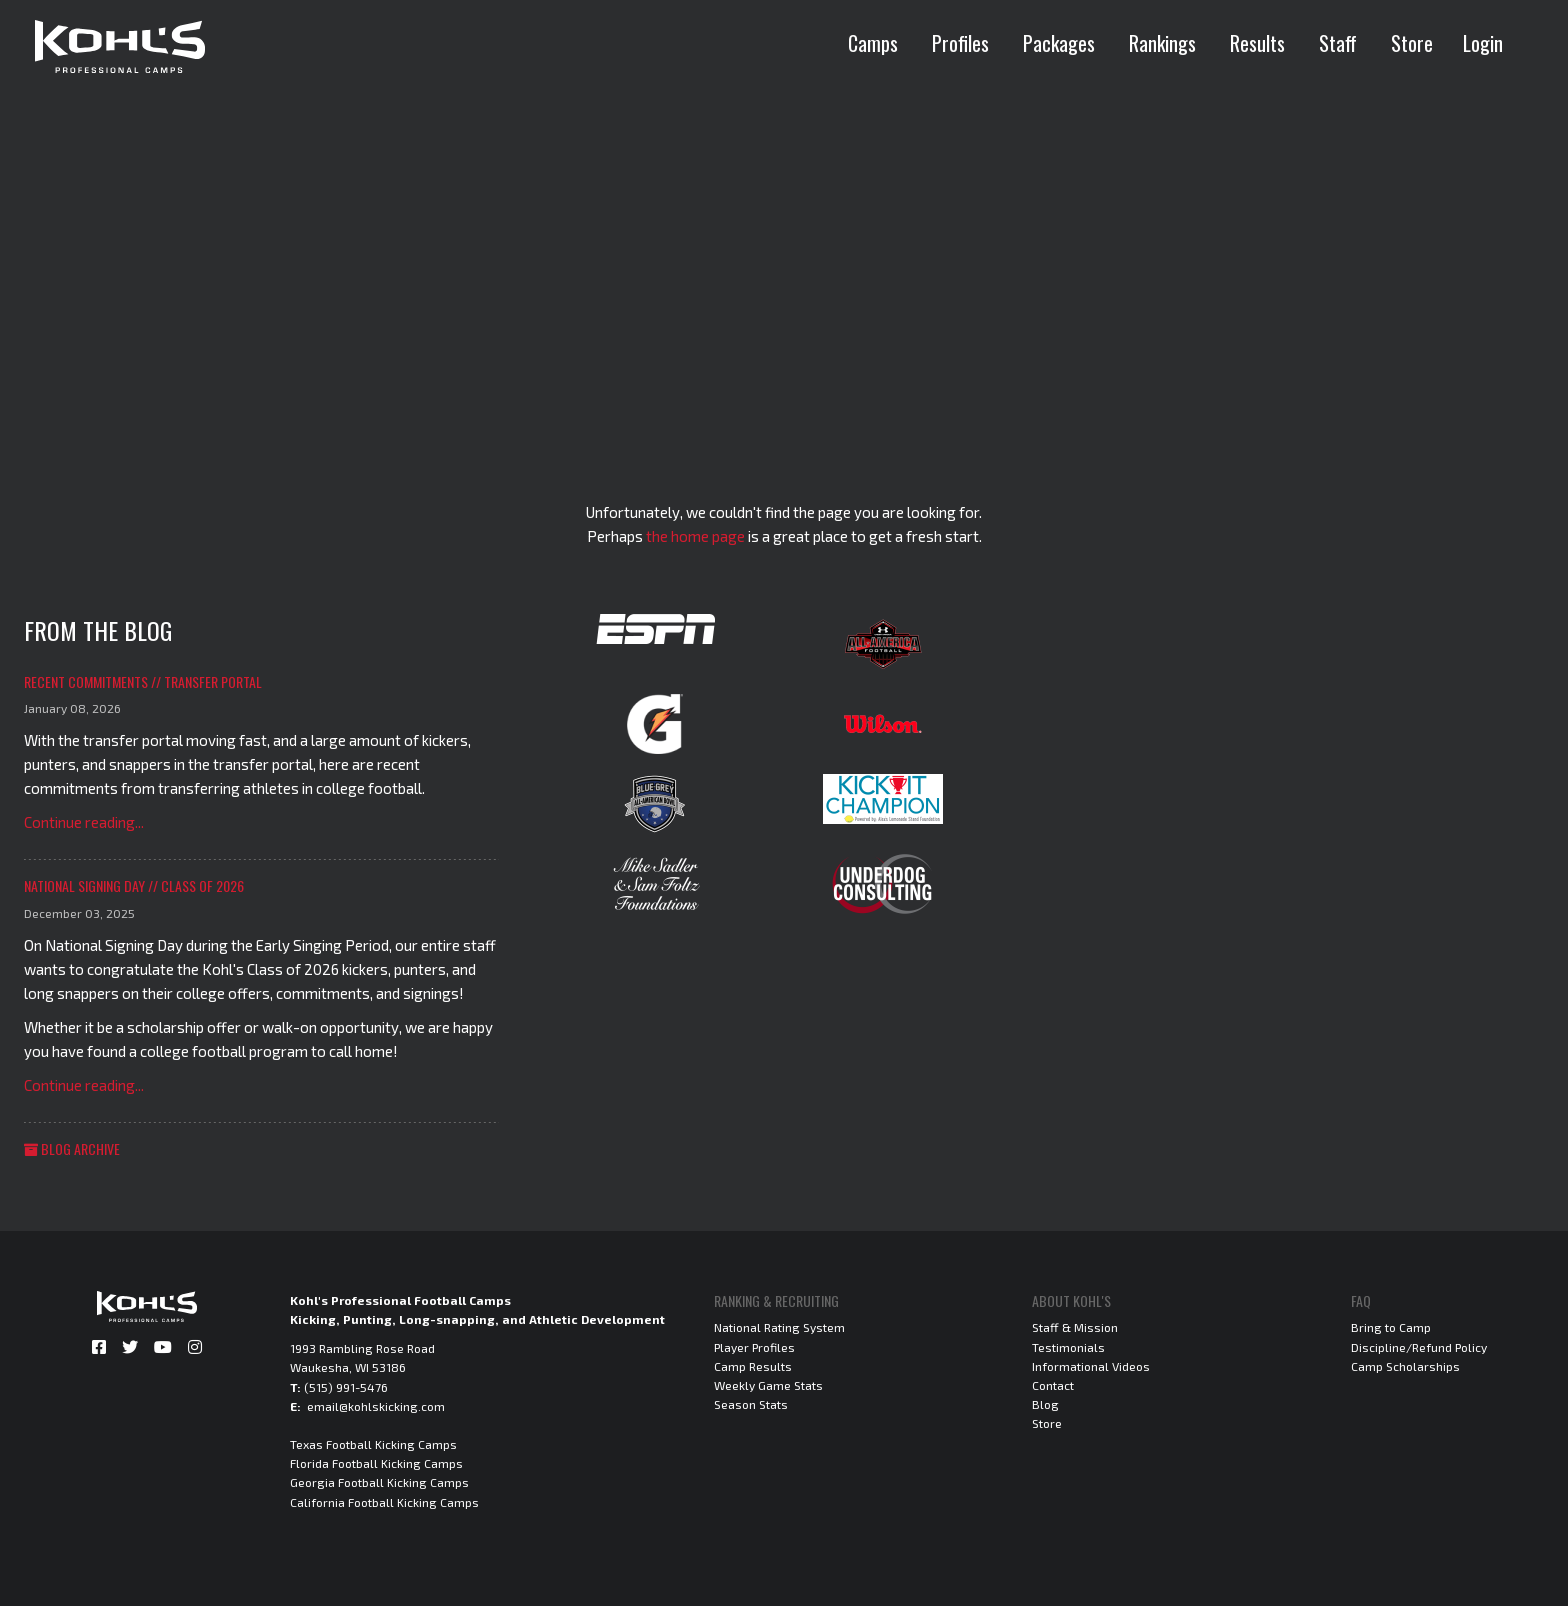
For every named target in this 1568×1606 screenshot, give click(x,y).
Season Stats (751, 1404)
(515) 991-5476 (346, 1387)
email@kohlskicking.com (376, 1406)
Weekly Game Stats (768, 1385)
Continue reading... (84, 822)
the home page (695, 536)
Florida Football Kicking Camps (376, 1463)
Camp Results (753, 1366)
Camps (873, 43)
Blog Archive (72, 1148)
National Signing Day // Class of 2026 (134, 885)
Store (1412, 43)
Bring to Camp (1391, 1327)
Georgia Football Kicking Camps (379, 1482)
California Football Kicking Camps (384, 1502)
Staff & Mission (1075, 1327)
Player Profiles (754, 1347)
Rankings (1162, 43)
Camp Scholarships (1405, 1366)
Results (1257, 43)
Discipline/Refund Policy (1419, 1347)
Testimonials (1068, 1347)
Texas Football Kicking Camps (373, 1444)
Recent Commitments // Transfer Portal (143, 681)
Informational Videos (1091, 1366)
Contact (1053, 1385)
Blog (1045, 1404)
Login (1483, 43)
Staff (1338, 43)
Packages (1059, 43)
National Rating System (779, 1327)
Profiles (960, 43)
